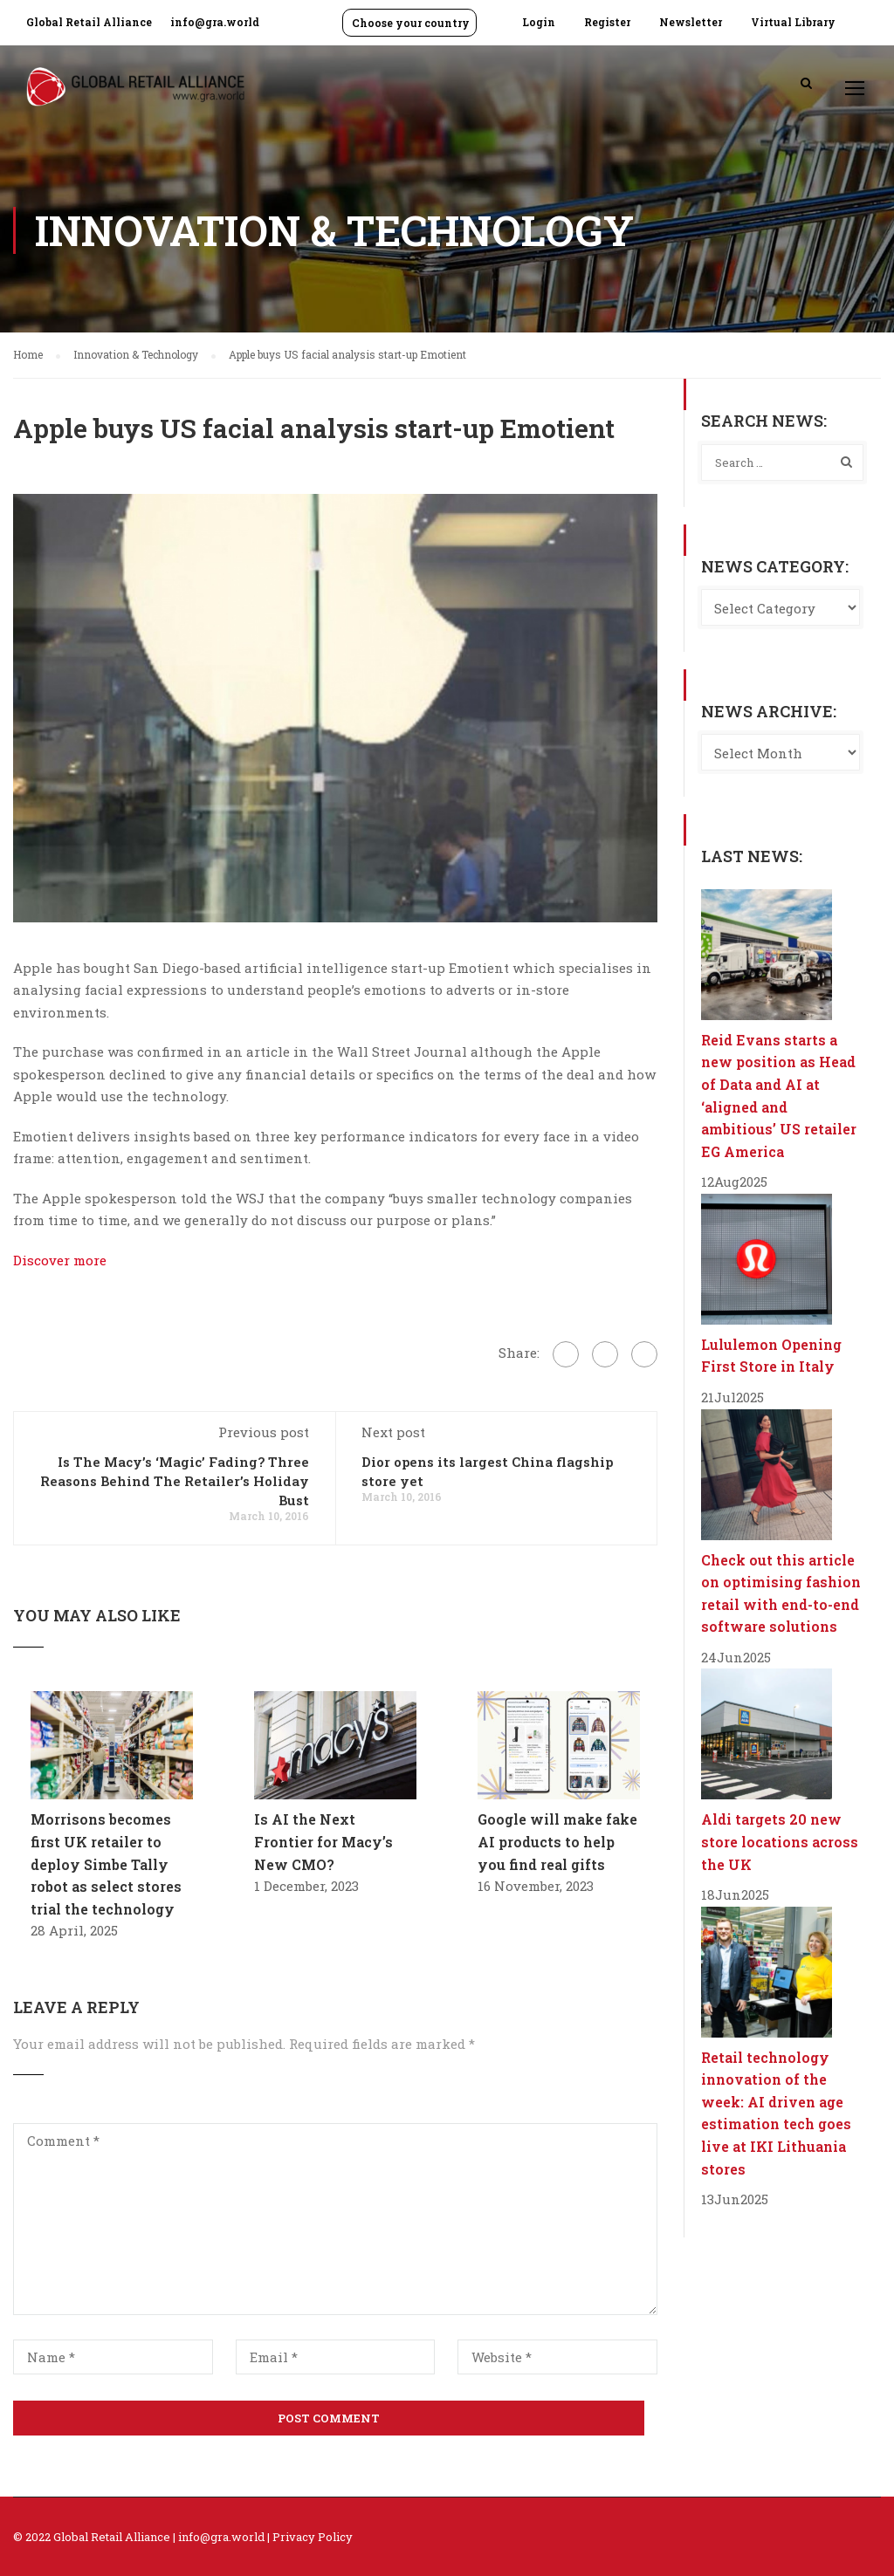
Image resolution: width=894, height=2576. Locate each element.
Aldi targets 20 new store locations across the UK (779, 1841)
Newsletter (690, 22)
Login (538, 22)
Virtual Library (793, 22)
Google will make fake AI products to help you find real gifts (557, 1841)
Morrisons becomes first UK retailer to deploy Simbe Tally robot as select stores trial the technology (106, 1863)
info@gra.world (214, 22)
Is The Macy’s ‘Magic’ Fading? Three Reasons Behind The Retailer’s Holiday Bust (174, 1481)
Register (607, 22)
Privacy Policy (312, 2537)
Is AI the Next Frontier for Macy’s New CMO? (323, 1841)
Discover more (60, 1260)
